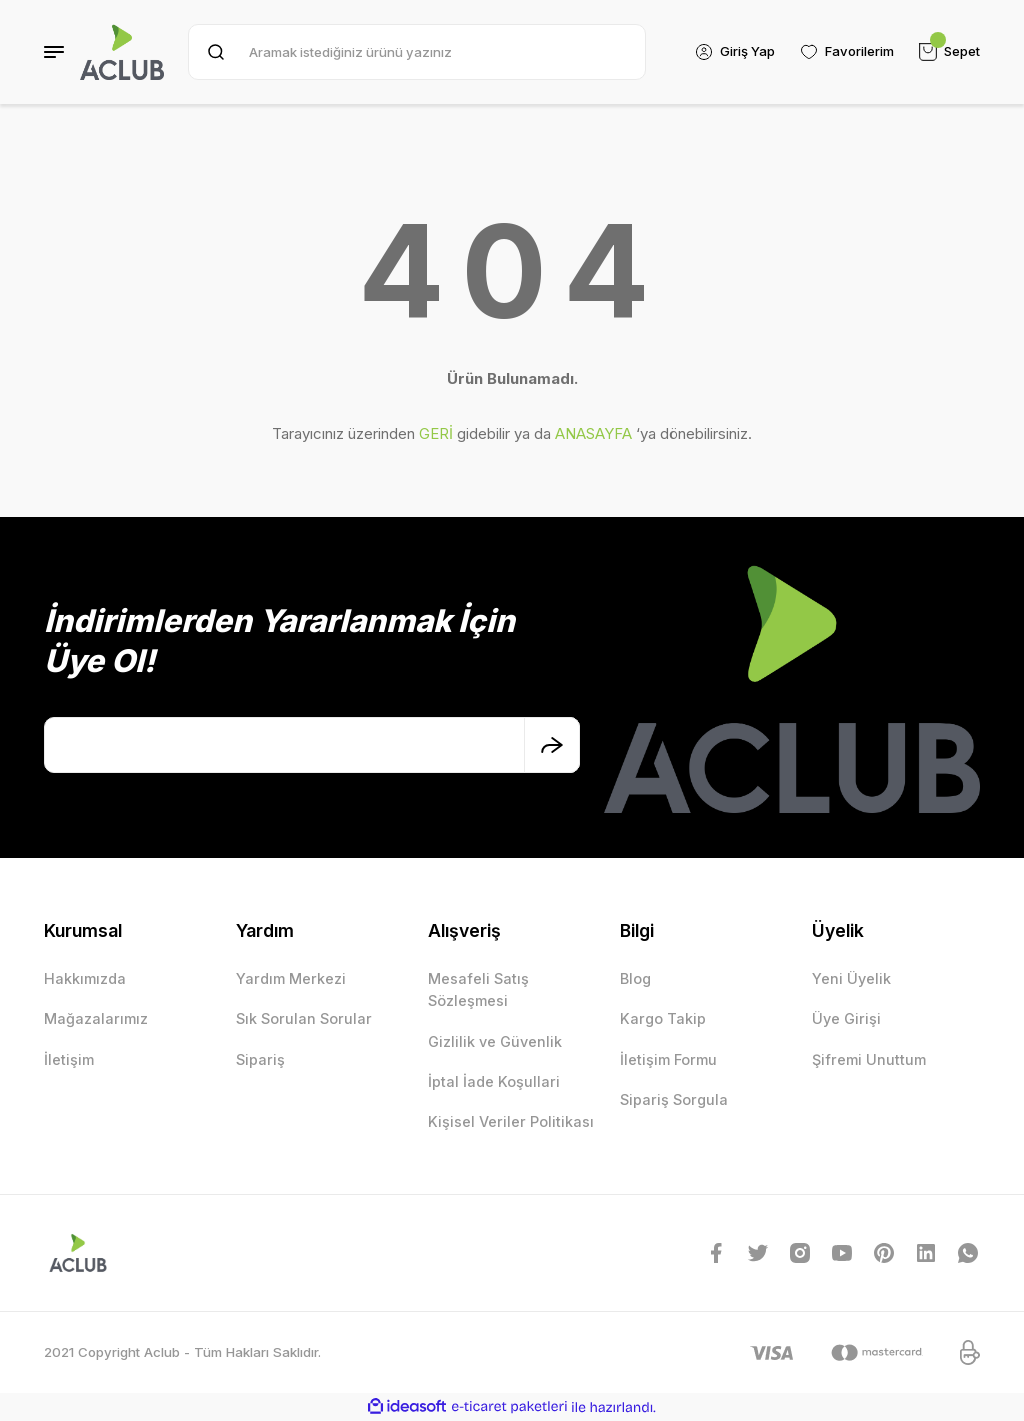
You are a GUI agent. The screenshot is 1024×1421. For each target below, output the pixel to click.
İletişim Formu (668, 1059)
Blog (635, 978)
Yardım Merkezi (291, 978)
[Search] (416, 52)
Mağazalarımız (96, 1018)
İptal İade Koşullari (494, 1081)
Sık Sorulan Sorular (304, 1018)
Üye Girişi (846, 1018)
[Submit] (552, 745)
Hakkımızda (85, 978)
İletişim (69, 1059)
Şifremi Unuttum (869, 1059)
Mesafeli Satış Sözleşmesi (478, 989)
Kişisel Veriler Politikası (511, 1121)
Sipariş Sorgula (674, 1099)
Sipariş (260, 1059)
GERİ (436, 433)
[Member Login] (733, 52)
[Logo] (122, 52)
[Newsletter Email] (312, 745)
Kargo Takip (663, 1018)
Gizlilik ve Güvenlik (495, 1041)
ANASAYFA (593, 433)
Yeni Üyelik (851, 978)
